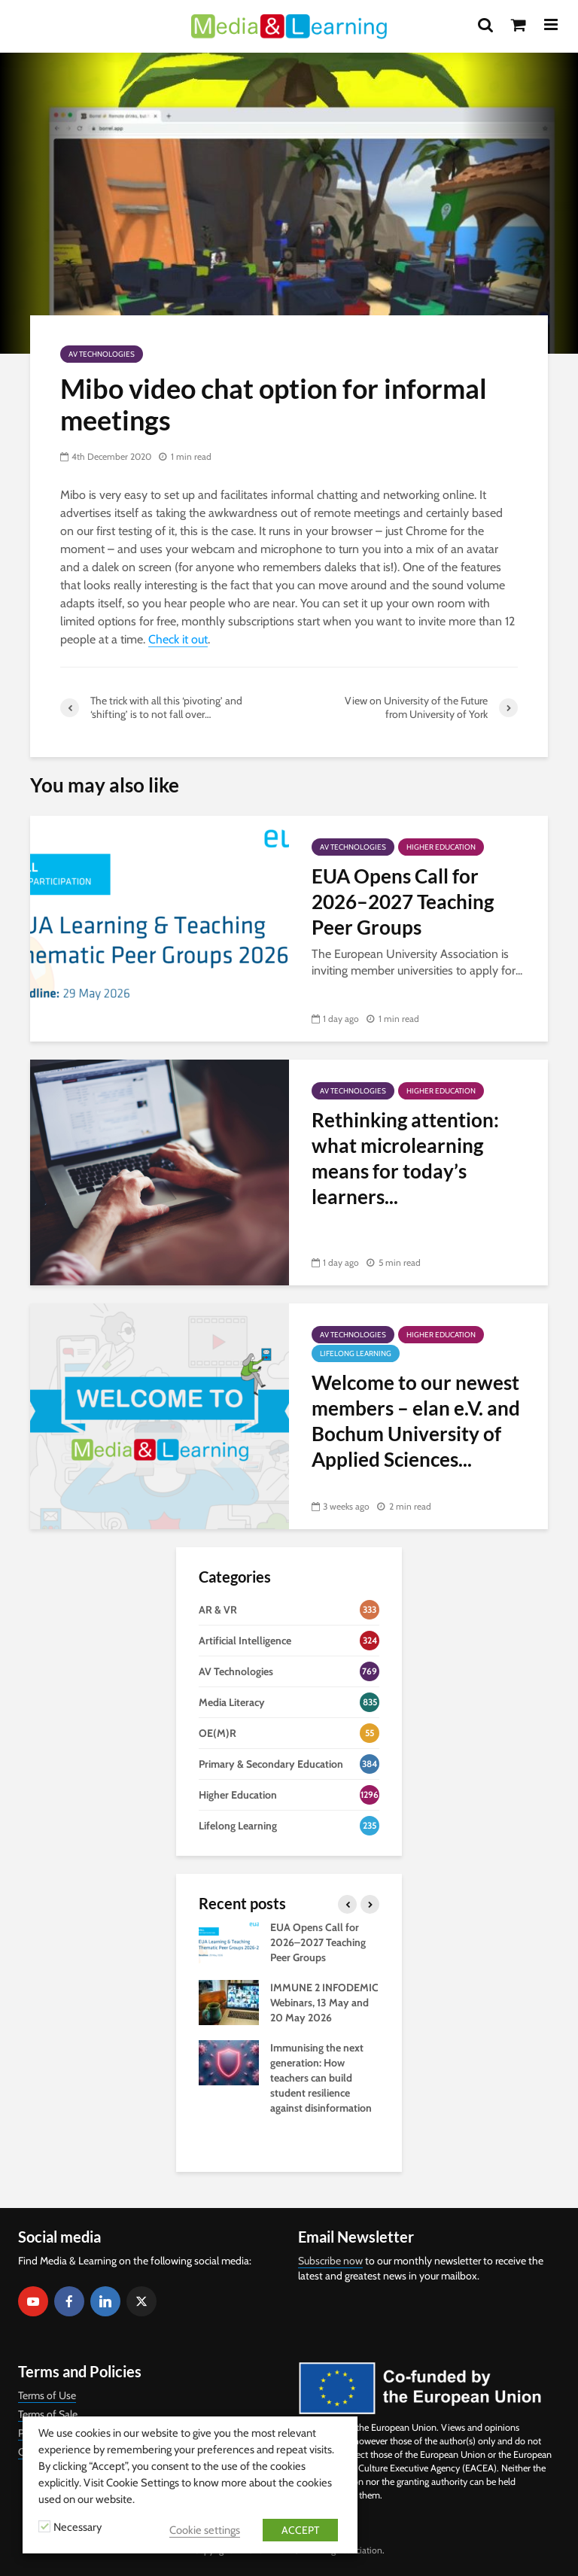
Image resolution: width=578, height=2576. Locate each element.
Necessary (77, 2527)
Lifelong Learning (355, 1353)
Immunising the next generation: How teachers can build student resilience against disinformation (321, 2078)
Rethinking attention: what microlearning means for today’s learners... (405, 1158)
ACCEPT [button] (300, 2530)
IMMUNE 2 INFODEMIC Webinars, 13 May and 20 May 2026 (324, 2002)
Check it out (178, 639)
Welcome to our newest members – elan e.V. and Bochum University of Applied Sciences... (416, 1420)
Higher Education (441, 847)
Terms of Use (47, 2395)
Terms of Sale (48, 2414)
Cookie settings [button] (204, 2530)
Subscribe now (330, 2260)
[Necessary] (44, 2526)
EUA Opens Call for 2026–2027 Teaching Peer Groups (403, 901)
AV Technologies (101, 354)
